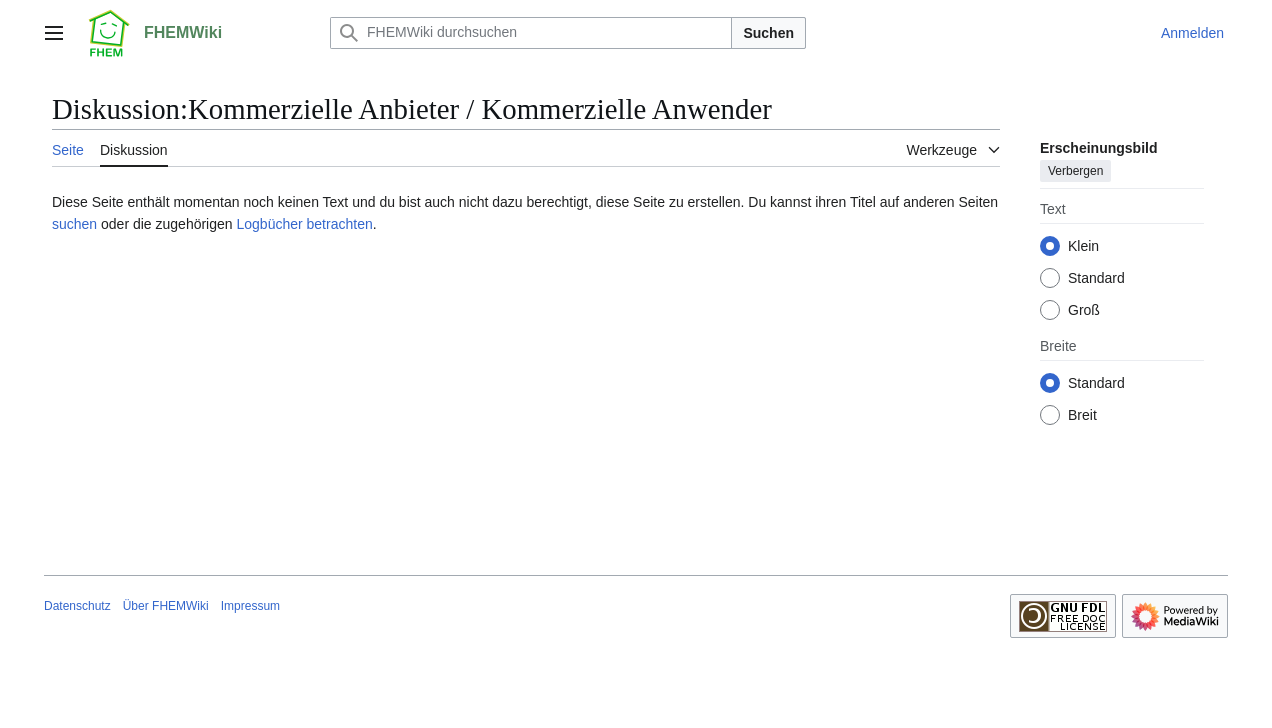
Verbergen (1075, 171)
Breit (1082, 415)
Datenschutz (77, 606)
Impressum (250, 606)
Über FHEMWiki (166, 606)
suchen (74, 224)
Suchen (768, 33)
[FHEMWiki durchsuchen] (531, 33)
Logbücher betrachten (304, 224)
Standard (1096, 278)
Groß (1084, 310)
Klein (1083, 246)
